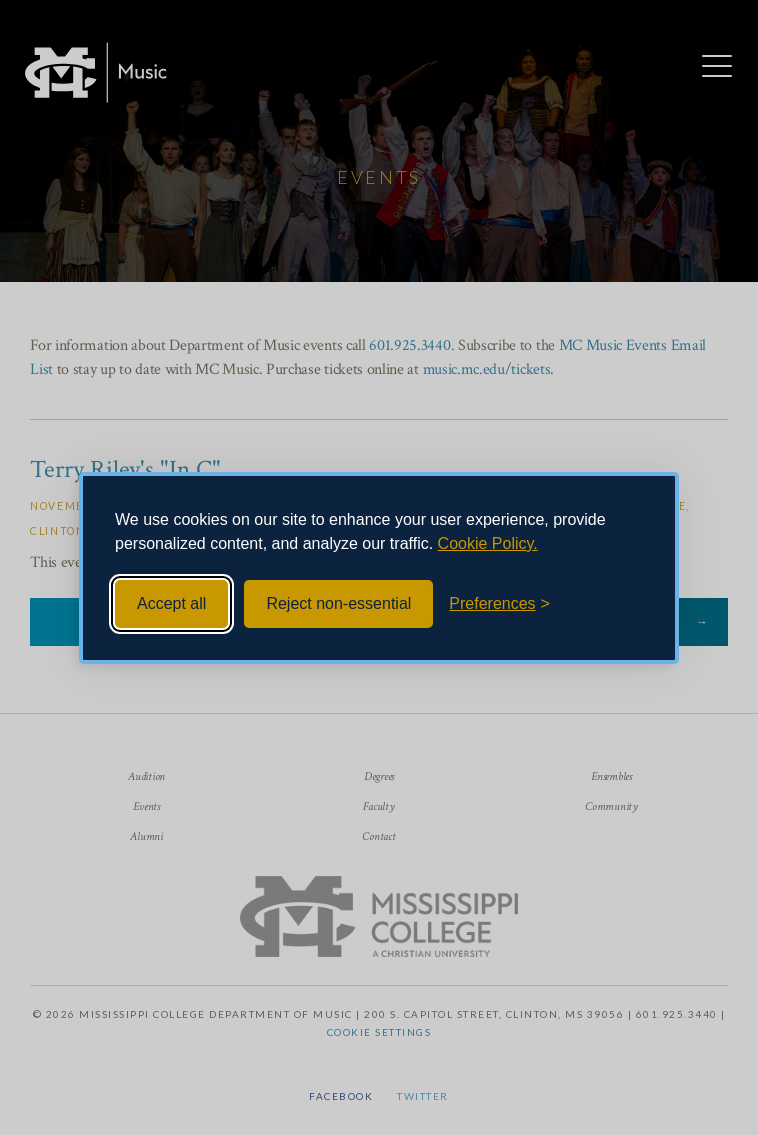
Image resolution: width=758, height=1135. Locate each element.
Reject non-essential (338, 603)
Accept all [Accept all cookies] (171, 603)
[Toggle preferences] (499, 604)
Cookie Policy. (488, 543)
